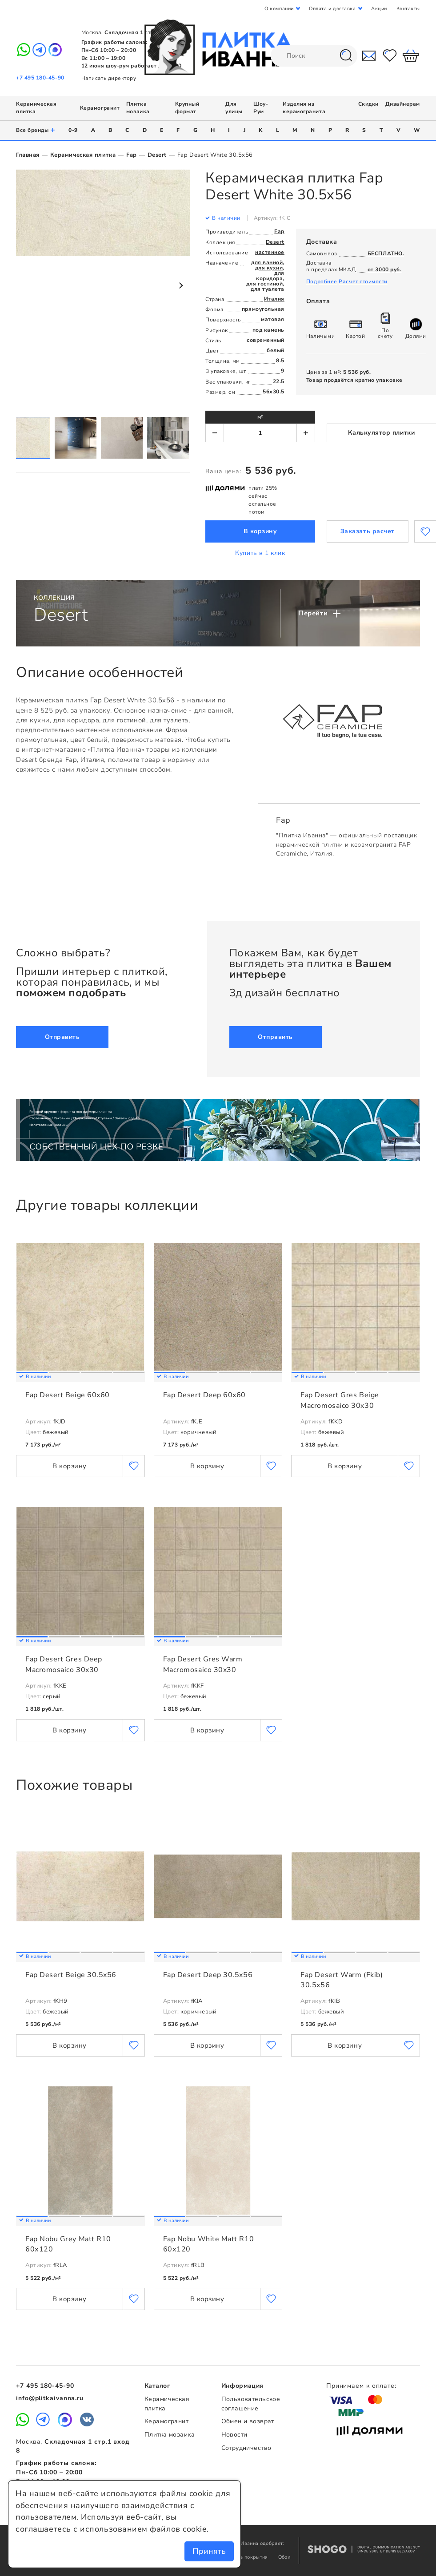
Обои (284, 2557)
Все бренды (36, 130)
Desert (157, 155)
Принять (209, 2551)
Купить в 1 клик (260, 553)
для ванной (267, 262)
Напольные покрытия (242, 2557)
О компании (278, 8)
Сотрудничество (246, 2448)
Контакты (408, 8)
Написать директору (108, 78)
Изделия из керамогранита (304, 107)
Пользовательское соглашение (250, 2404)
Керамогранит (100, 107)
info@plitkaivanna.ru (50, 2398)
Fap (131, 155)
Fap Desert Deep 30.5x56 (207, 1975)
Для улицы (234, 107)
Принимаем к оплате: (361, 2386)
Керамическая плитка (83, 155)
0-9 (73, 130)
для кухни (269, 267)
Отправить (62, 1037)
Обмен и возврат (247, 2421)
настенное (269, 252)
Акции (379, 8)
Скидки (368, 103)
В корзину (260, 531)
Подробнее (321, 281)
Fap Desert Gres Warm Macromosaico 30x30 (203, 1664)
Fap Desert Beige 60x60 (67, 1395)
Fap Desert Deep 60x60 (204, 1395)
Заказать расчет (367, 531)
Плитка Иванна (218, 47)
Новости (234, 2434)
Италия (274, 298)
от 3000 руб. (384, 269)
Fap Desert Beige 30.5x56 (70, 1975)
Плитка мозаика (138, 107)
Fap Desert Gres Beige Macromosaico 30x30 (339, 1400)
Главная (28, 155)
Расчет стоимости (363, 281)
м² (260, 416)
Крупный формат (187, 107)
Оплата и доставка (332, 8)
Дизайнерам (402, 103)
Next (180, 285)
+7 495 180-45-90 (40, 77)
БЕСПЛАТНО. (386, 253)
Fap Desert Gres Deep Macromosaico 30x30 (63, 1664)
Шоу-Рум (260, 107)
